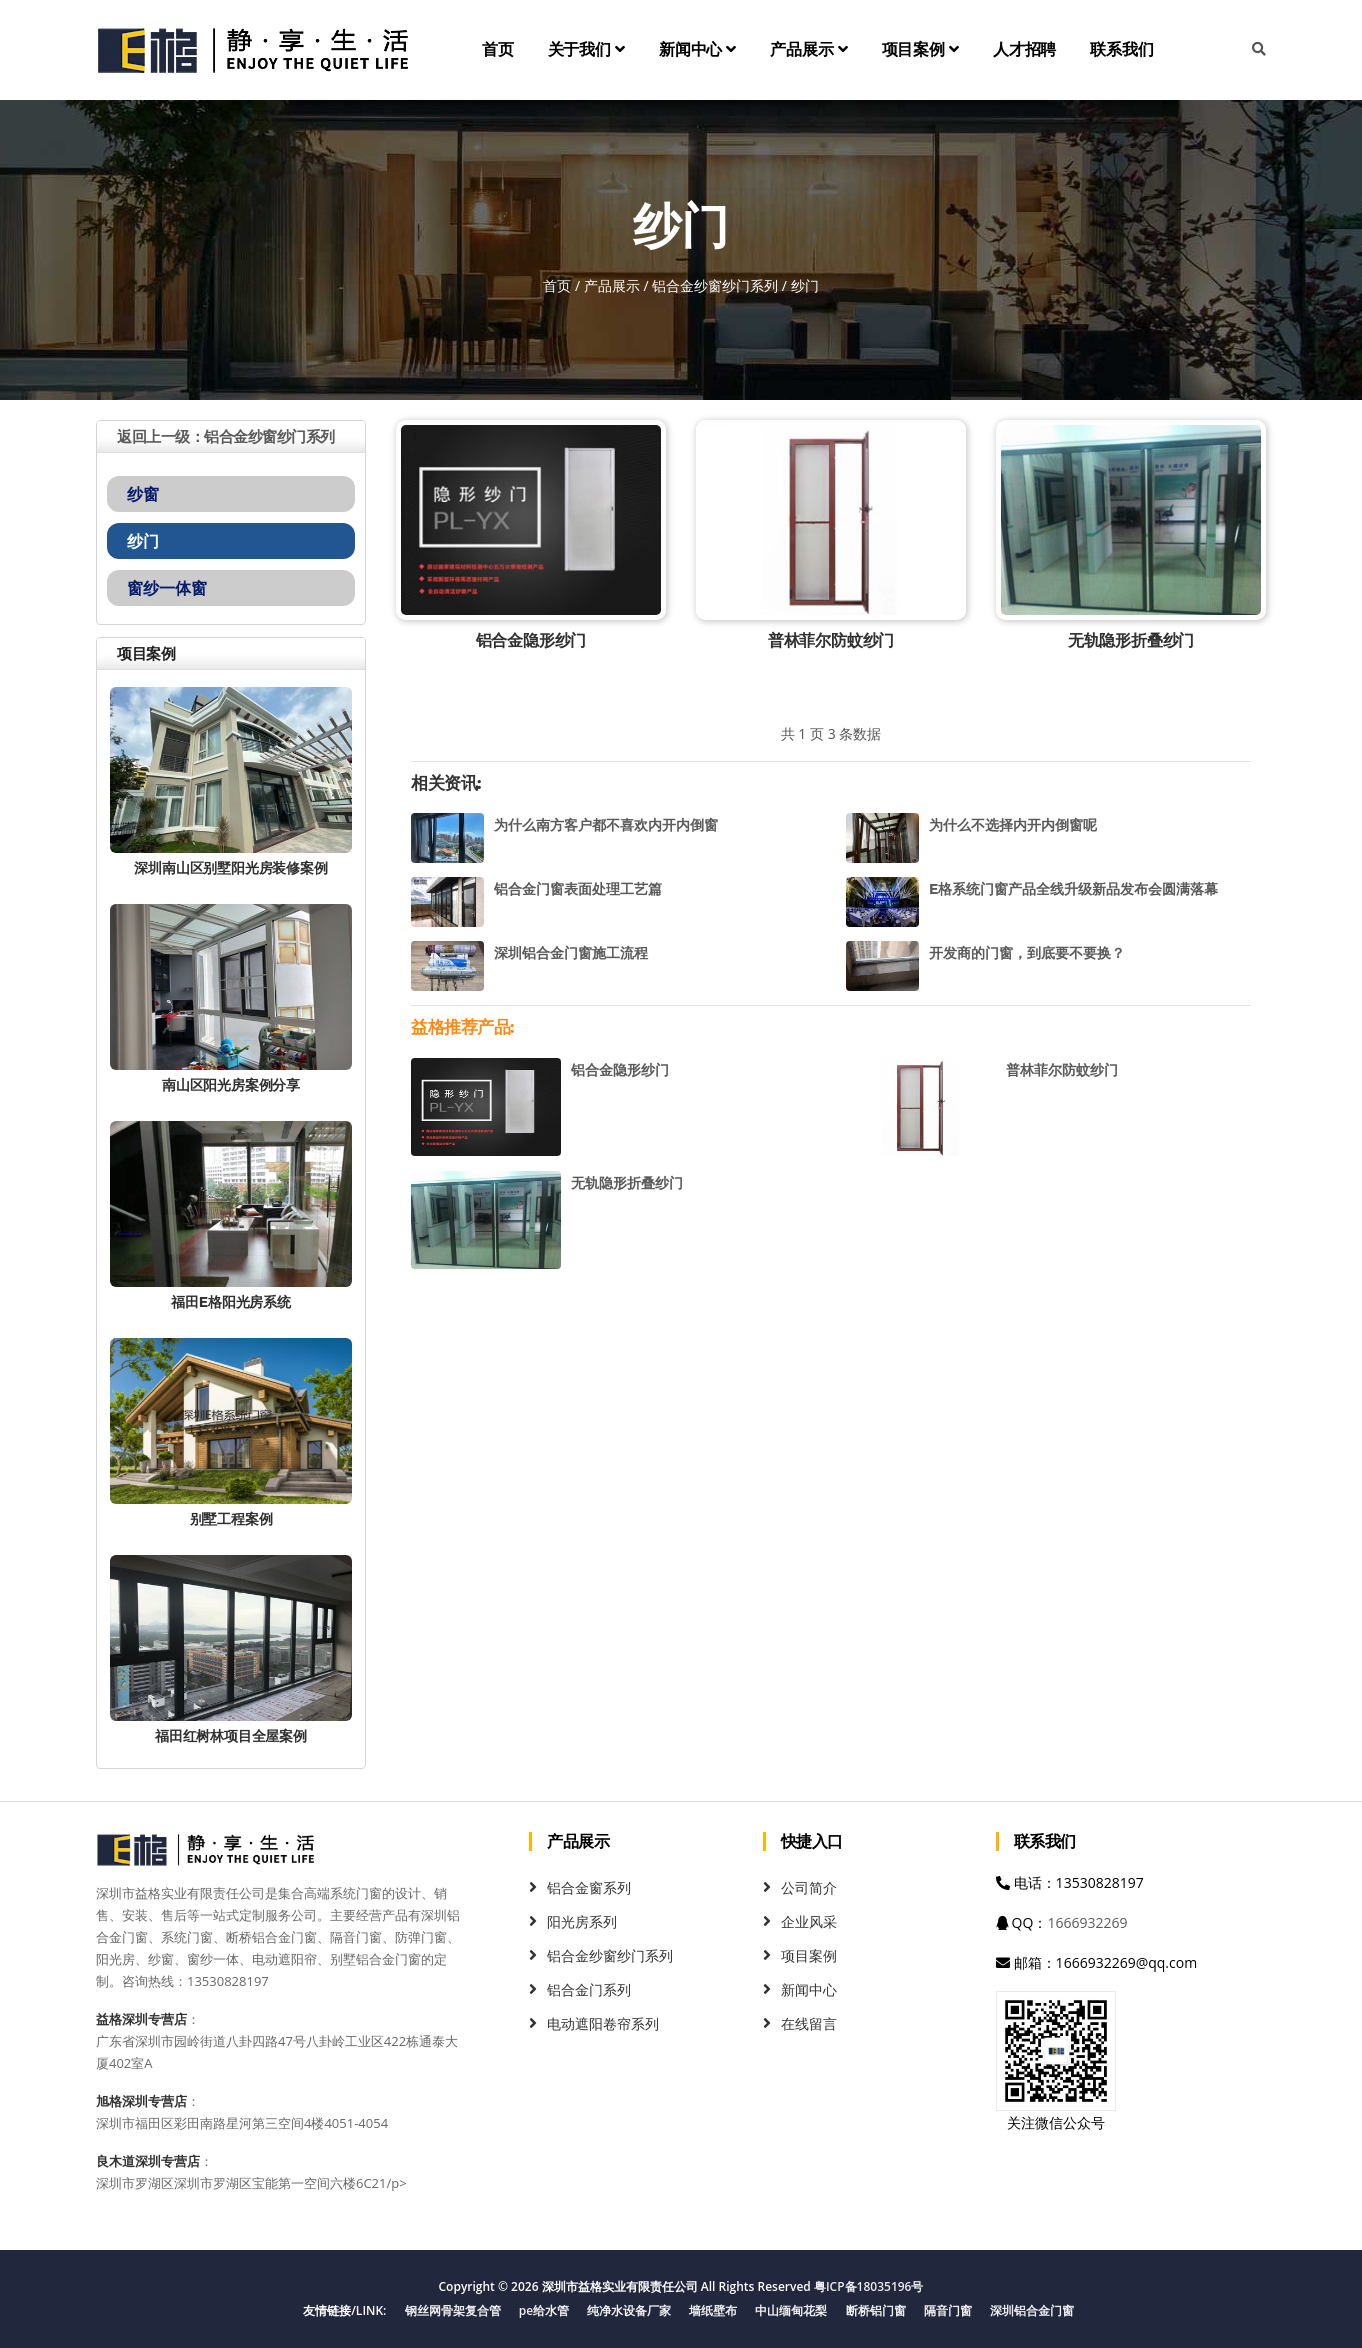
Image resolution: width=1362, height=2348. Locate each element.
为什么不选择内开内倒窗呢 (1013, 825)
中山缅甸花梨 (791, 2310)
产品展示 (808, 49)
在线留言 (809, 2023)
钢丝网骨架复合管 (453, 2310)
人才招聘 (1024, 49)
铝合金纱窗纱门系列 (715, 285)
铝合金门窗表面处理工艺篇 (578, 889)
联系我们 (1121, 49)
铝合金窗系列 (589, 1887)
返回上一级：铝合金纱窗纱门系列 (226, 436)
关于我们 (586, 49)
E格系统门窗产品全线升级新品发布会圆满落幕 (1073, 889)
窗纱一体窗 (167, 588)
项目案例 (920, 49)
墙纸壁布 (713, 2310)
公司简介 (809, 1887)
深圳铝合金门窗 (1032, 2310)
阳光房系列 (582, 1921)
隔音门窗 (948, 2310)
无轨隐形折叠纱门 (1131, 640)
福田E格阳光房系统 (231, 1302)
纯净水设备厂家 (629, 2310)
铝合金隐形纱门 (531, 640)
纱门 (143, 541)
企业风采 (809, 1921)
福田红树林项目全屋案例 (231, 1736)
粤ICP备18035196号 (869, 2286)
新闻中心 (697, 49)
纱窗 (143, 494)
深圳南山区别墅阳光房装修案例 (230, 868)
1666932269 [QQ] (1087, 1922)
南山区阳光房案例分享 (231, 1085)
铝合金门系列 (589, 1989)
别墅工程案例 (231, 1519)
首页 (498, 49)
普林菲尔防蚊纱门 (831, 640)
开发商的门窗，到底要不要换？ (1027, 953)
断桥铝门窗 (876, 2310)
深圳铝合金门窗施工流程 (571, 953)
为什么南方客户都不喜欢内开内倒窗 (606, 825)
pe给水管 (544, 2310)
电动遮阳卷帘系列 (603, 2023)
